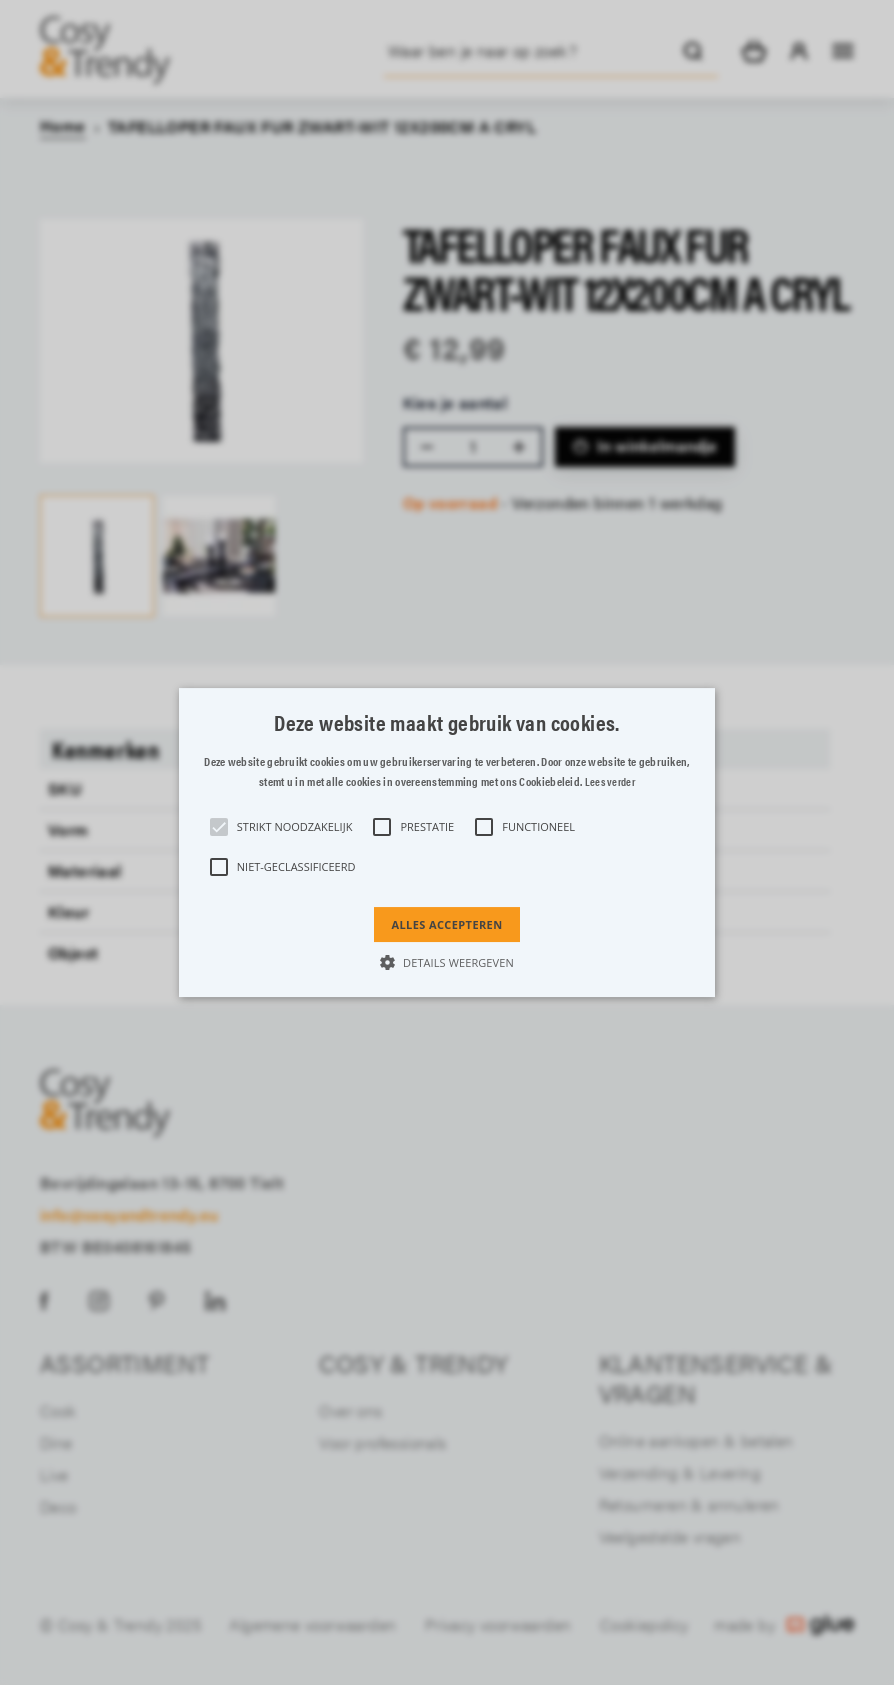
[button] (447, 843)
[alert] (447, 842)
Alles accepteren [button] (446, 924)
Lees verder (610, 782)
